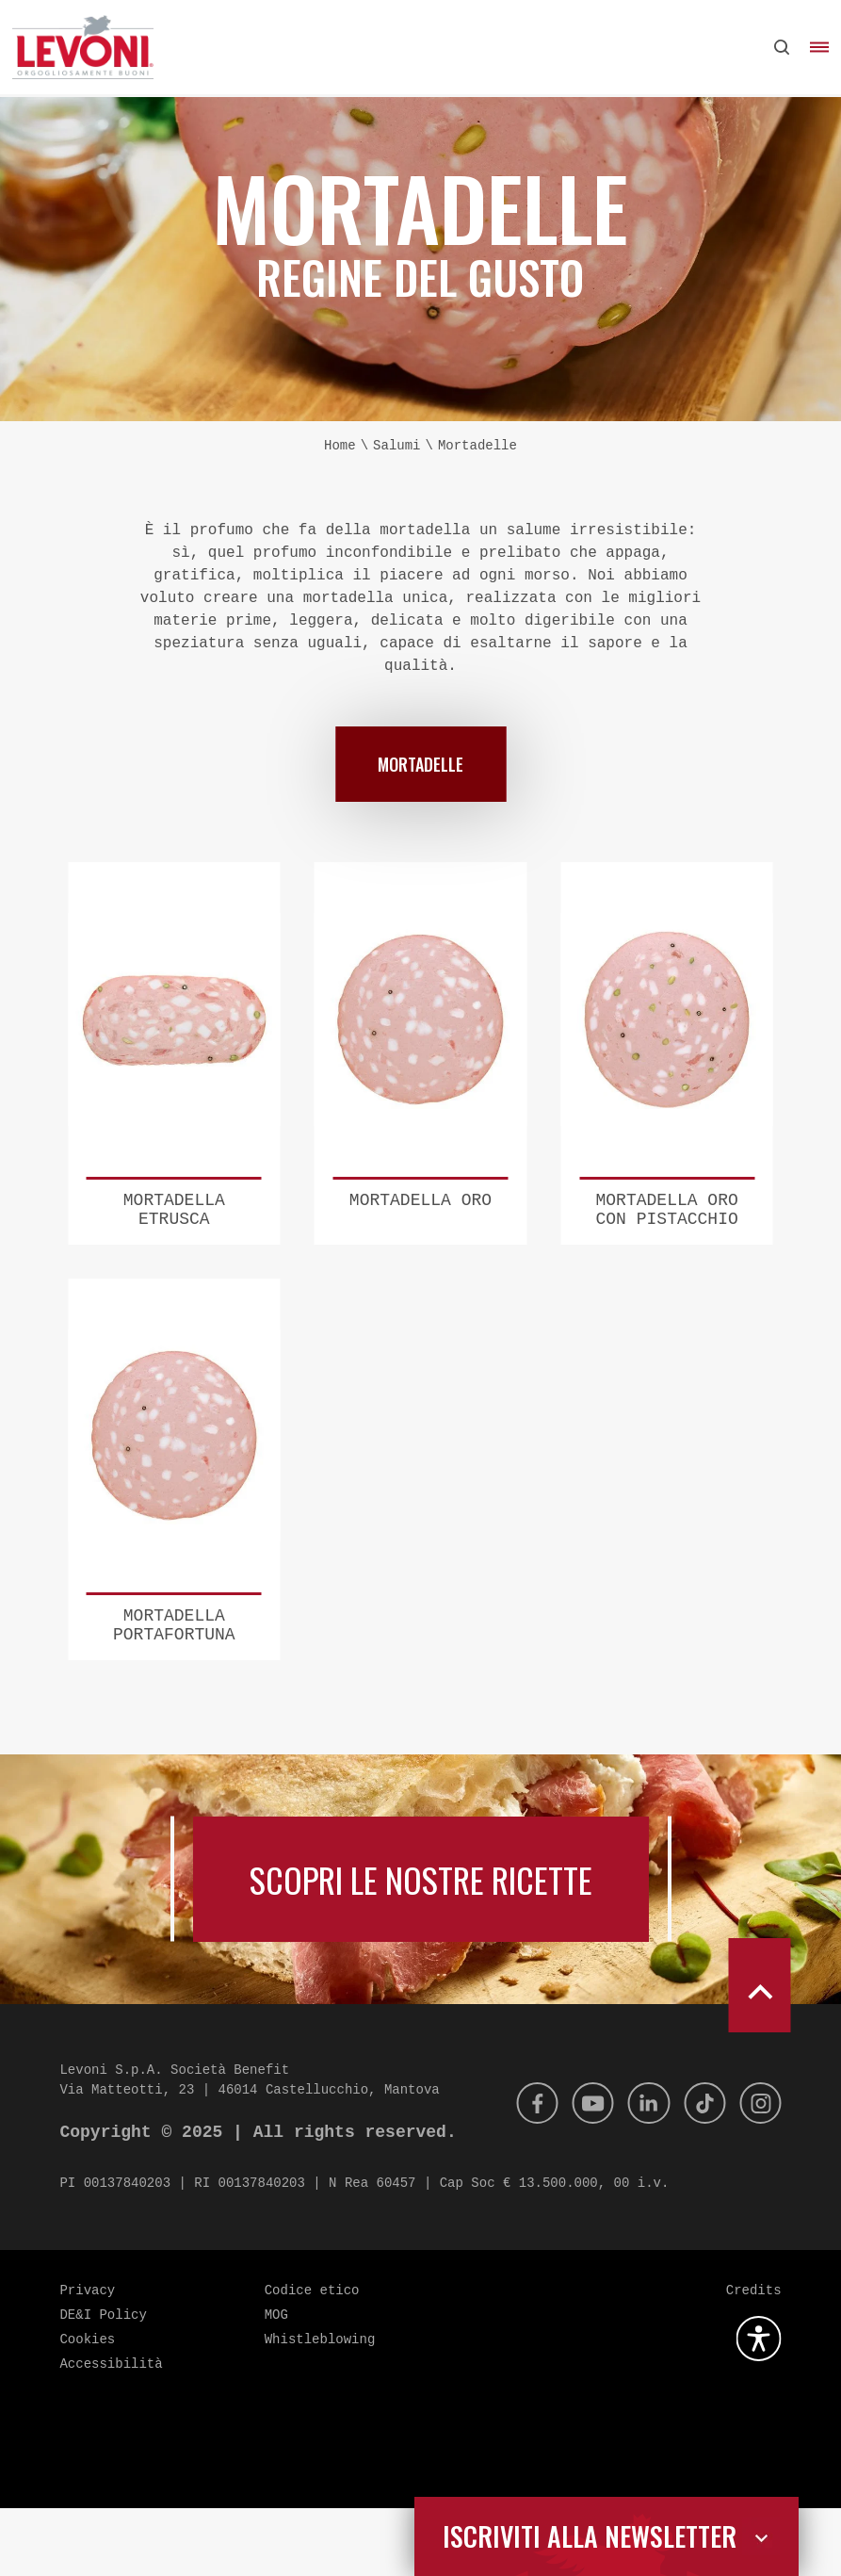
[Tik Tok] (699, 2170)
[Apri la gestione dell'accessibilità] (759, 2406)
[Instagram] (759, 2170)
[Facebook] (521, 2170)
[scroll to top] (759, 2053)
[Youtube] (581, 2170)
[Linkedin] (640, 2170)
